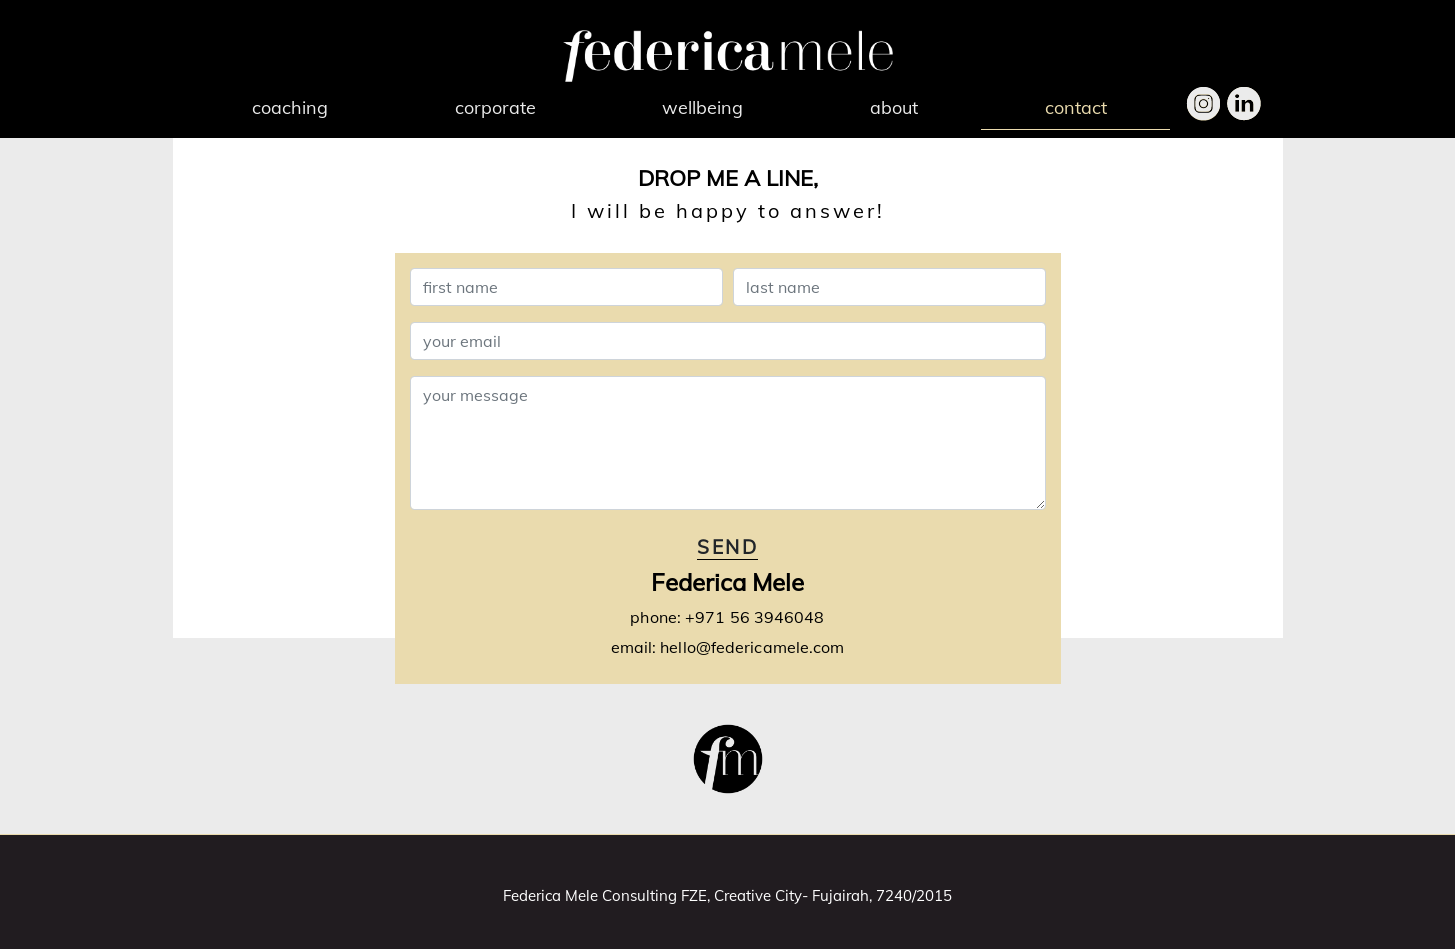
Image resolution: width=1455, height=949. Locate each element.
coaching (290, 107)
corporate (495, 107)
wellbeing (702, 107)
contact (1076, 107)
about (894, 107)
